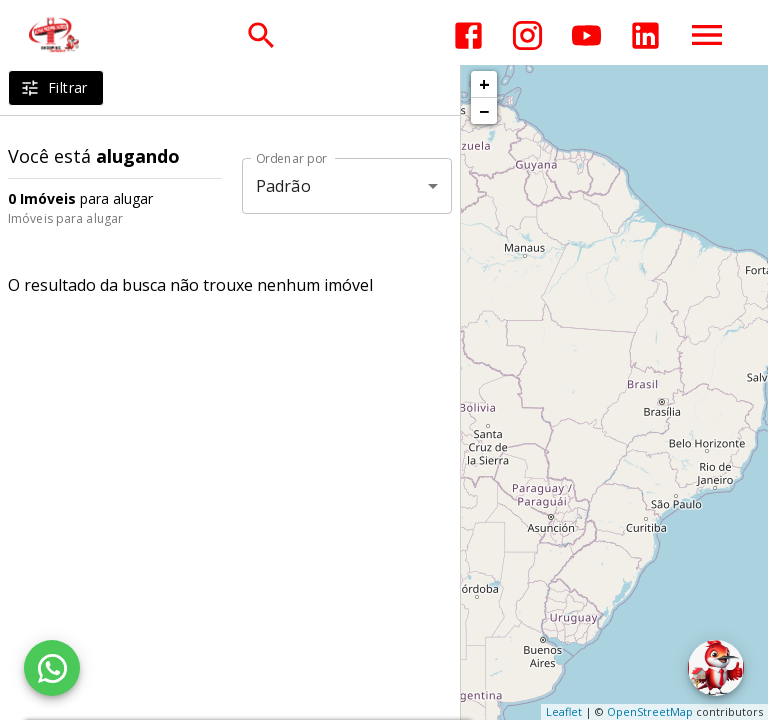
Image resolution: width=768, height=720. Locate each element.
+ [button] (484, 84)
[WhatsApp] (52, 668)
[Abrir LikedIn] (645, 35)
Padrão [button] (283, 186)
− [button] (484, 111)
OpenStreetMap (650, 711)
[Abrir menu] (707, 35)
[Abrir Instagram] (527, 35)
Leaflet (564, 711)
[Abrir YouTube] (586, 35)
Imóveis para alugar (65, 218)
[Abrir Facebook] (468, 35)
